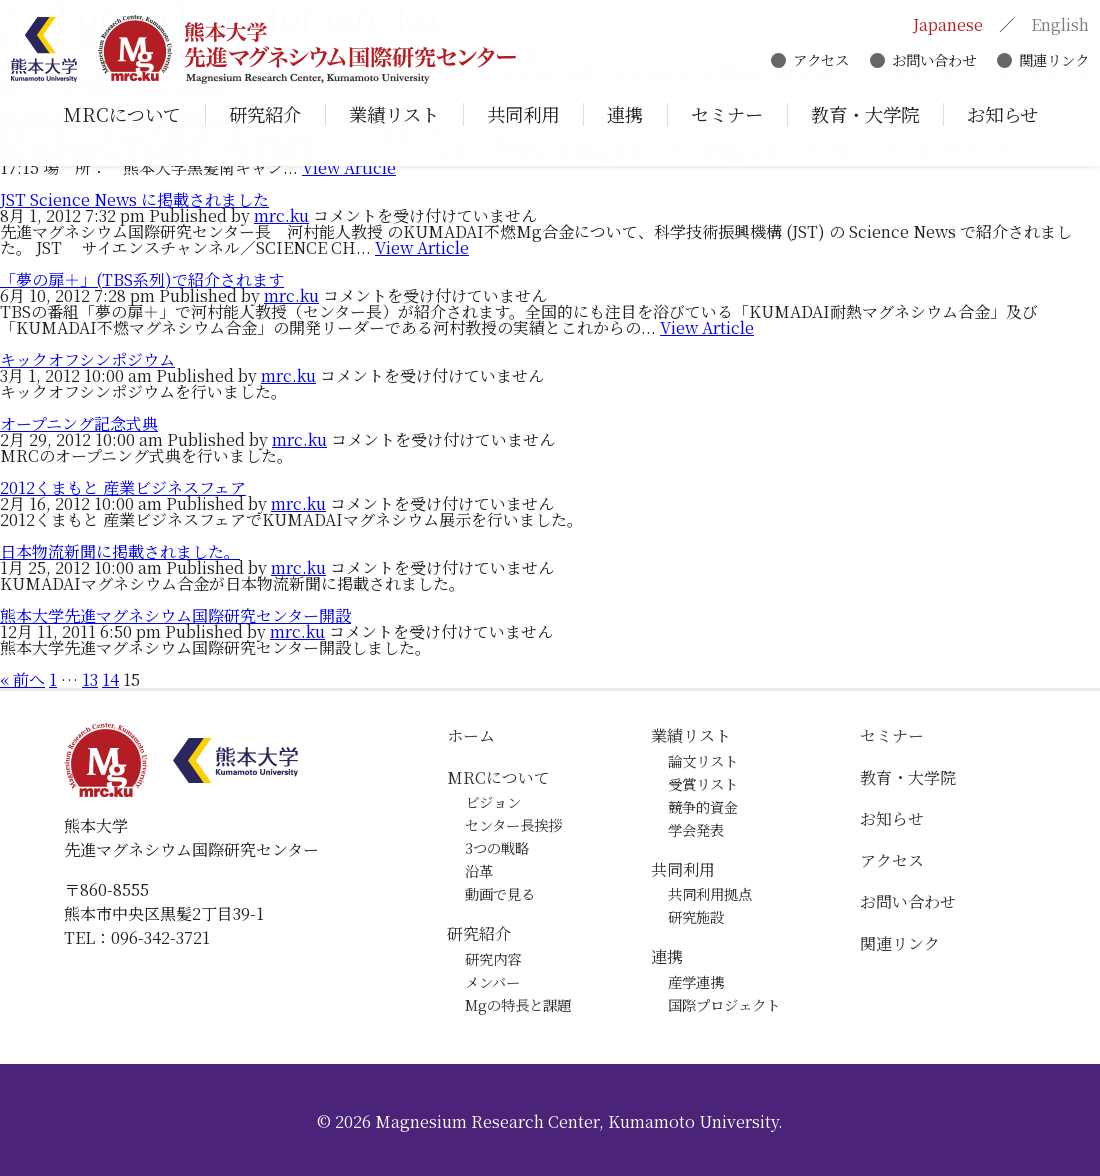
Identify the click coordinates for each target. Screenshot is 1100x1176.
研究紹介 (479, 933)
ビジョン (493, 801)
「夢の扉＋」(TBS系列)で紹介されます (142, 279)
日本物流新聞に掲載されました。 (120, 551)
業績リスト (691, 735)
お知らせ (892, 818)
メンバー (492, 981)
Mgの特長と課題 (518, 1004)
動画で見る (500, 893)
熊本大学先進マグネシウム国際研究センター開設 (175, 615)
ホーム (471, 735)
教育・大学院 (908, 777)
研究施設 (696, 916)
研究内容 (493, 958)
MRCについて (498, 777)
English (1056, 27)
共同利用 (683, 869)
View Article (349, 167)
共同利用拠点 (710, 893)
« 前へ (22, 679)
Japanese (944, 27)
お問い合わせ (930, 62)
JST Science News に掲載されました (134, 199)
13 (90, 679)
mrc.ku (281, 215)
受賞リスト (703, 783)
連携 (667, 956)
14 (110, 679)
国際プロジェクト (724, 1004)
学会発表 (696, 829)
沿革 (479, 870)
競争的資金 (703, 806)
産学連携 (696, 981)
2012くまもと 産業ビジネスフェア (123, 487)
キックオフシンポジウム (87, 359)
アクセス (817, 62)
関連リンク (1050, 62)
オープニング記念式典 (79, 423)
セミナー (892, 735)
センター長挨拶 (513, 824)
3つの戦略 (497, 847)
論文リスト (703, 760)
